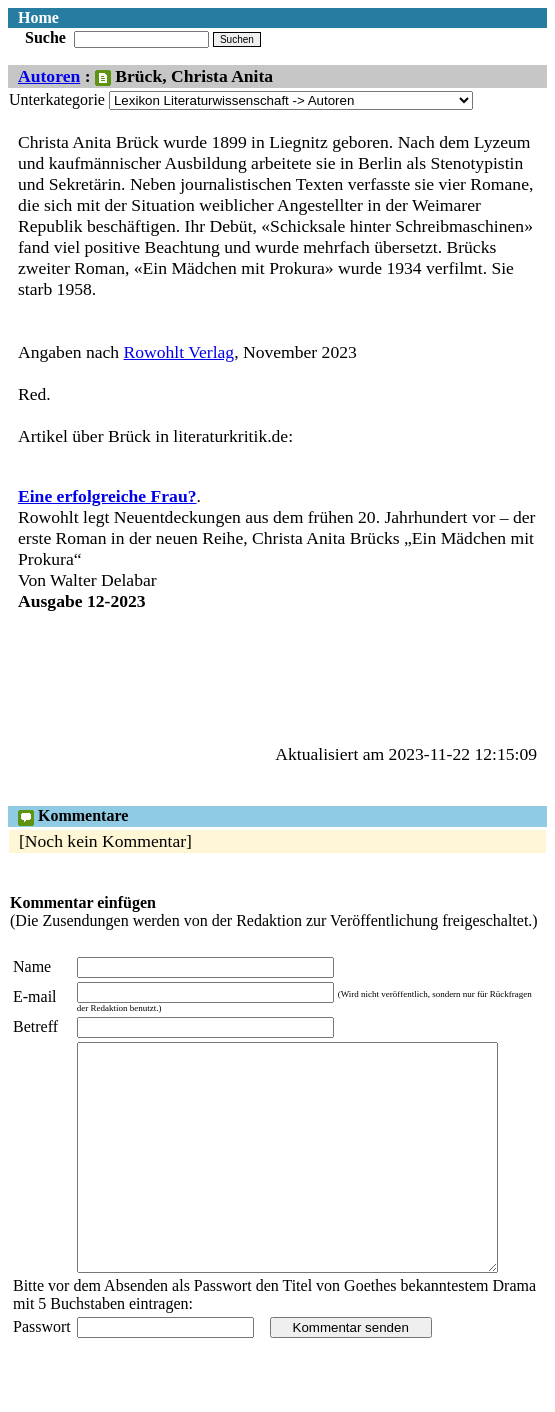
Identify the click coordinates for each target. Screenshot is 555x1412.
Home (38, 17)
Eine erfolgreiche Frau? (107, 496)
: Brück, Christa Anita (176, 76)
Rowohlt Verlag (179, 352)
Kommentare (73, 815)
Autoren (49, 76)
